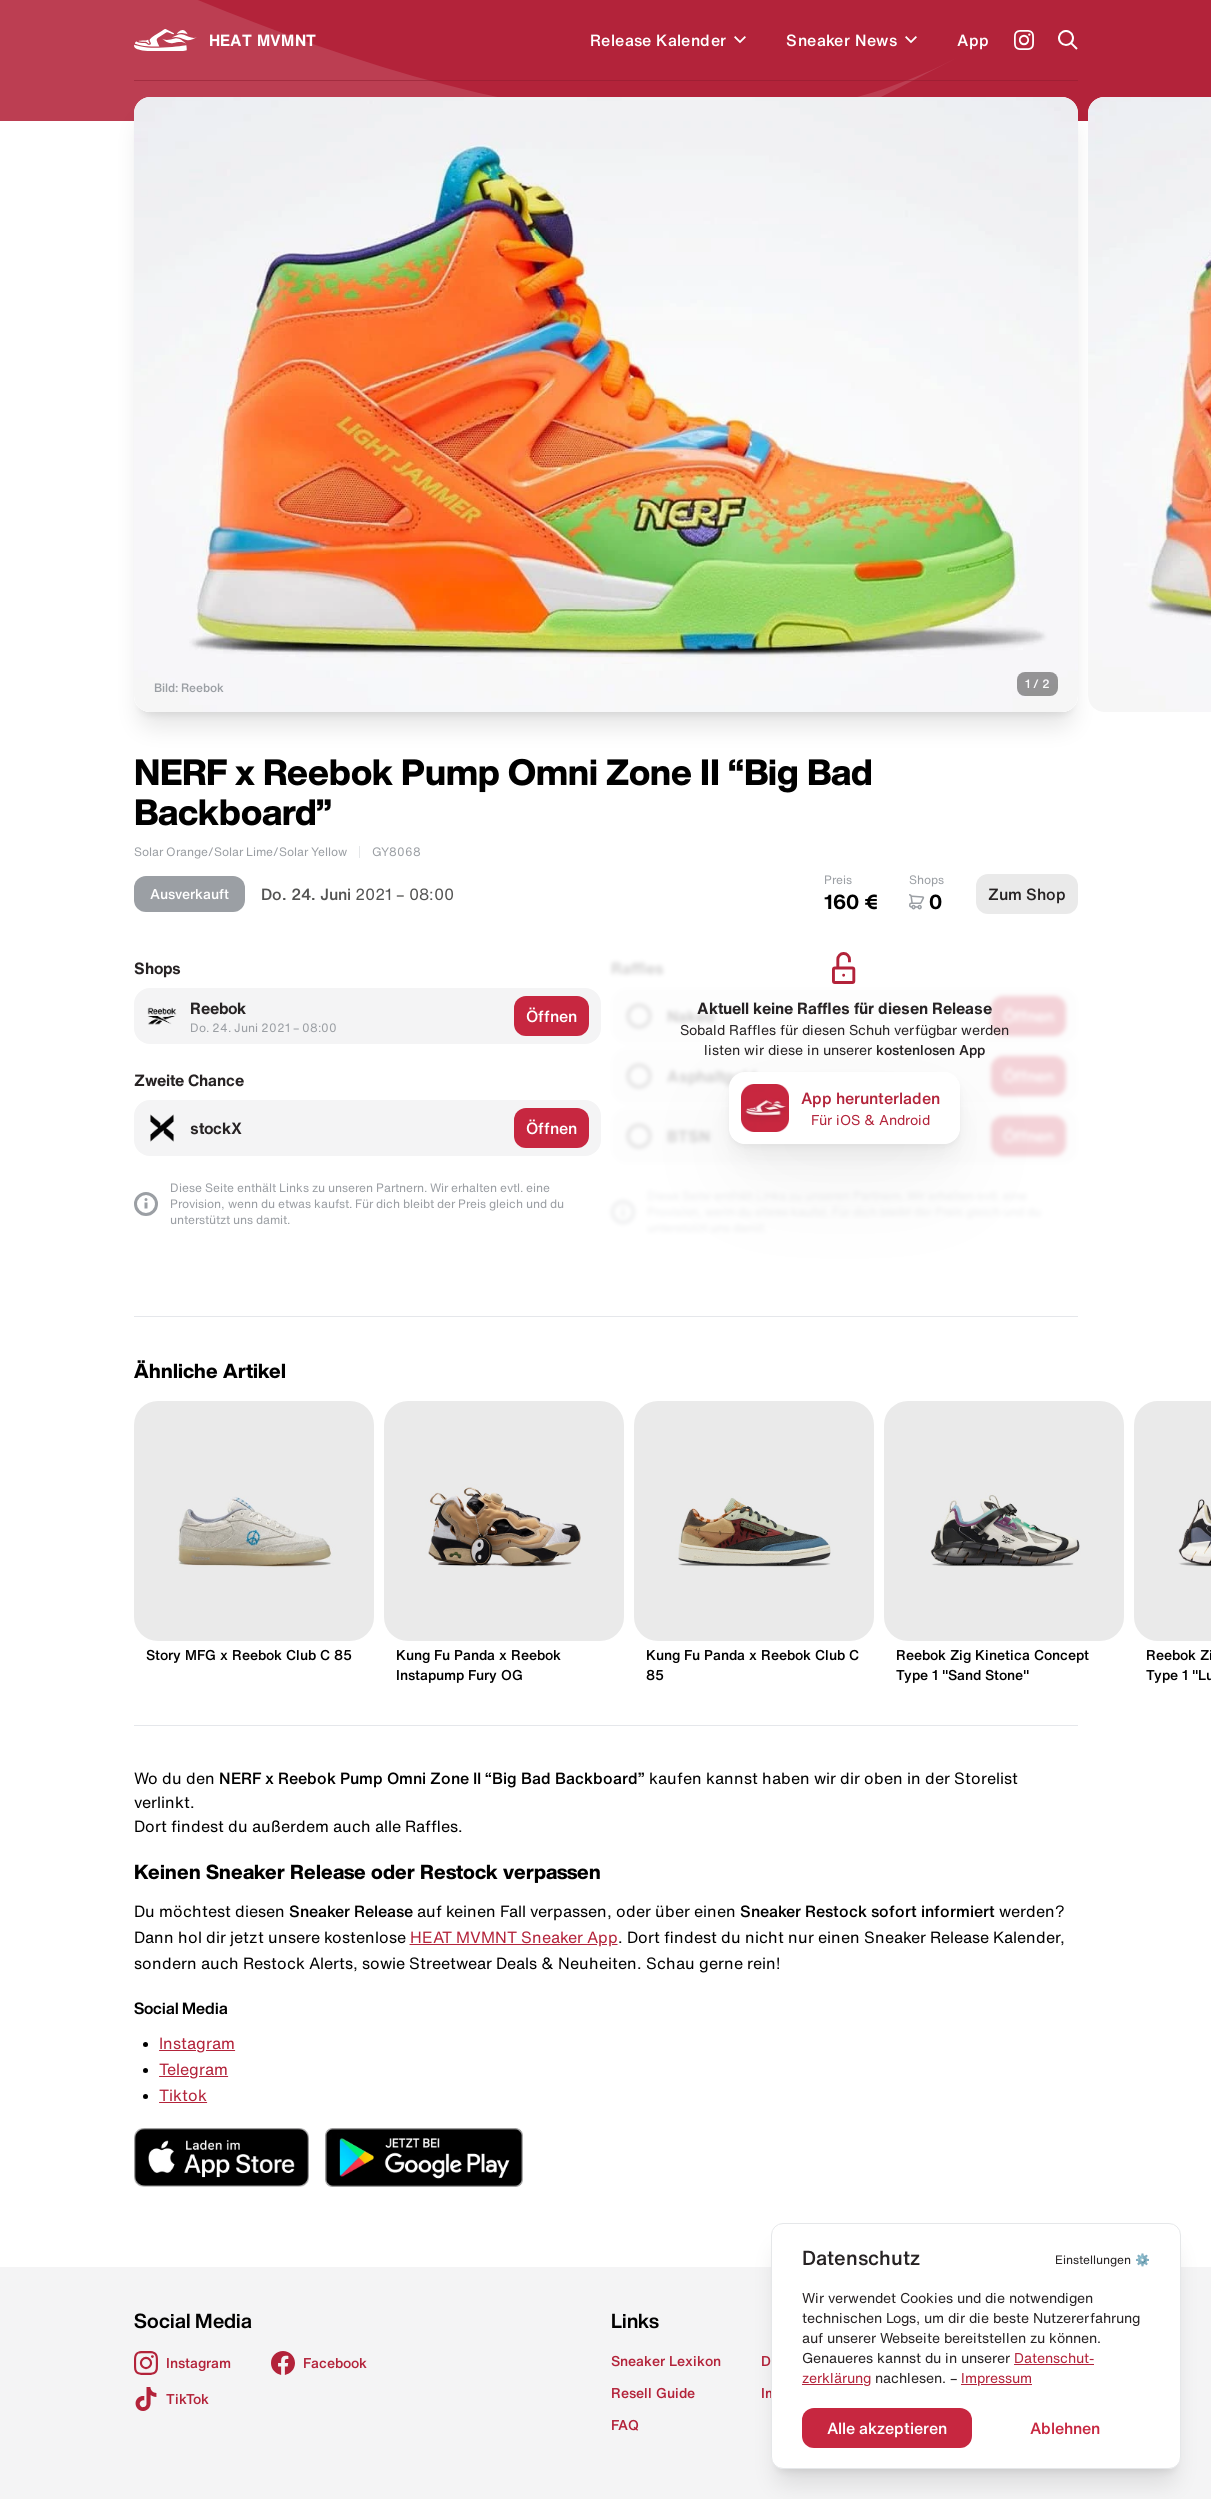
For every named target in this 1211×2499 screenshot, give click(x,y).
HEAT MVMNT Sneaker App (514, 1937)
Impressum (996, 2378)
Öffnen (551, 1016)
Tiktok (183, 2095)
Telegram (193, 2069)
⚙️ (1102, 2259)
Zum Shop (1027, 894)
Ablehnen (1065, 2428)
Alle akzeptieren (887, 2428)
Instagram (197, 2043)
